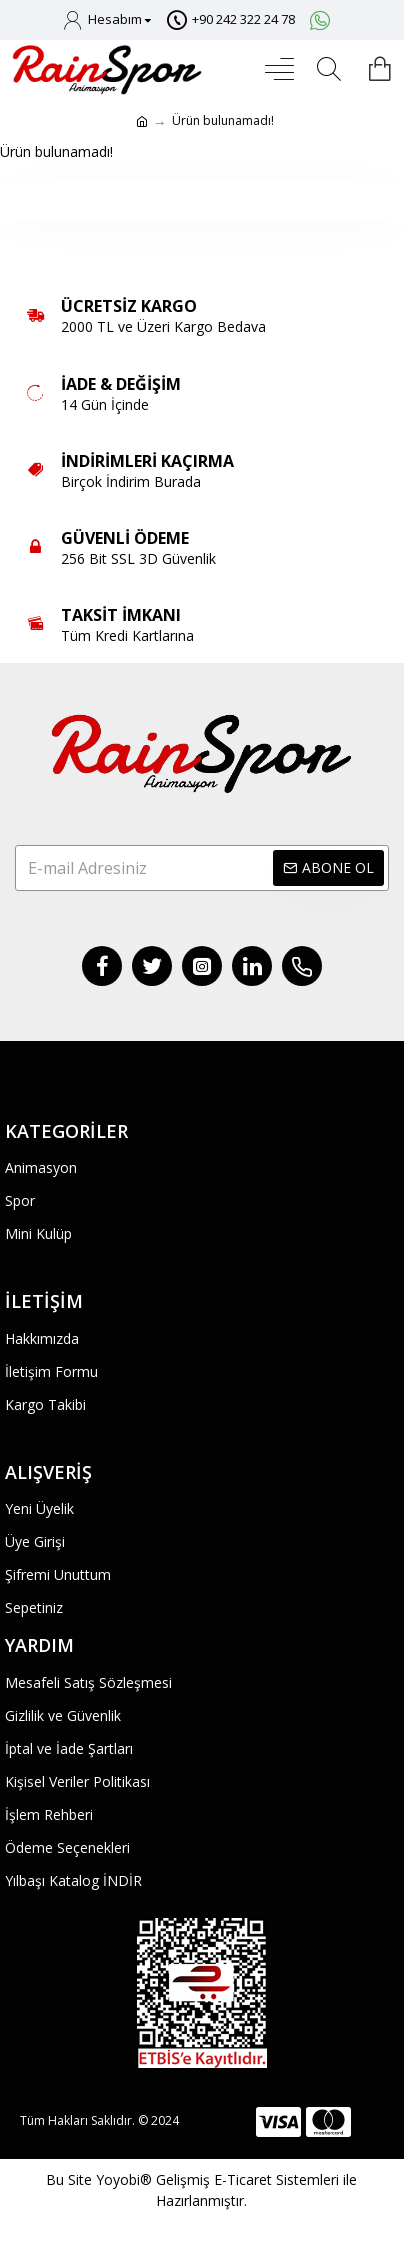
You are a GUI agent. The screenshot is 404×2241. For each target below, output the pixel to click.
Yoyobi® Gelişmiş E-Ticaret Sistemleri (217, 2179)
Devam (202, 201)
